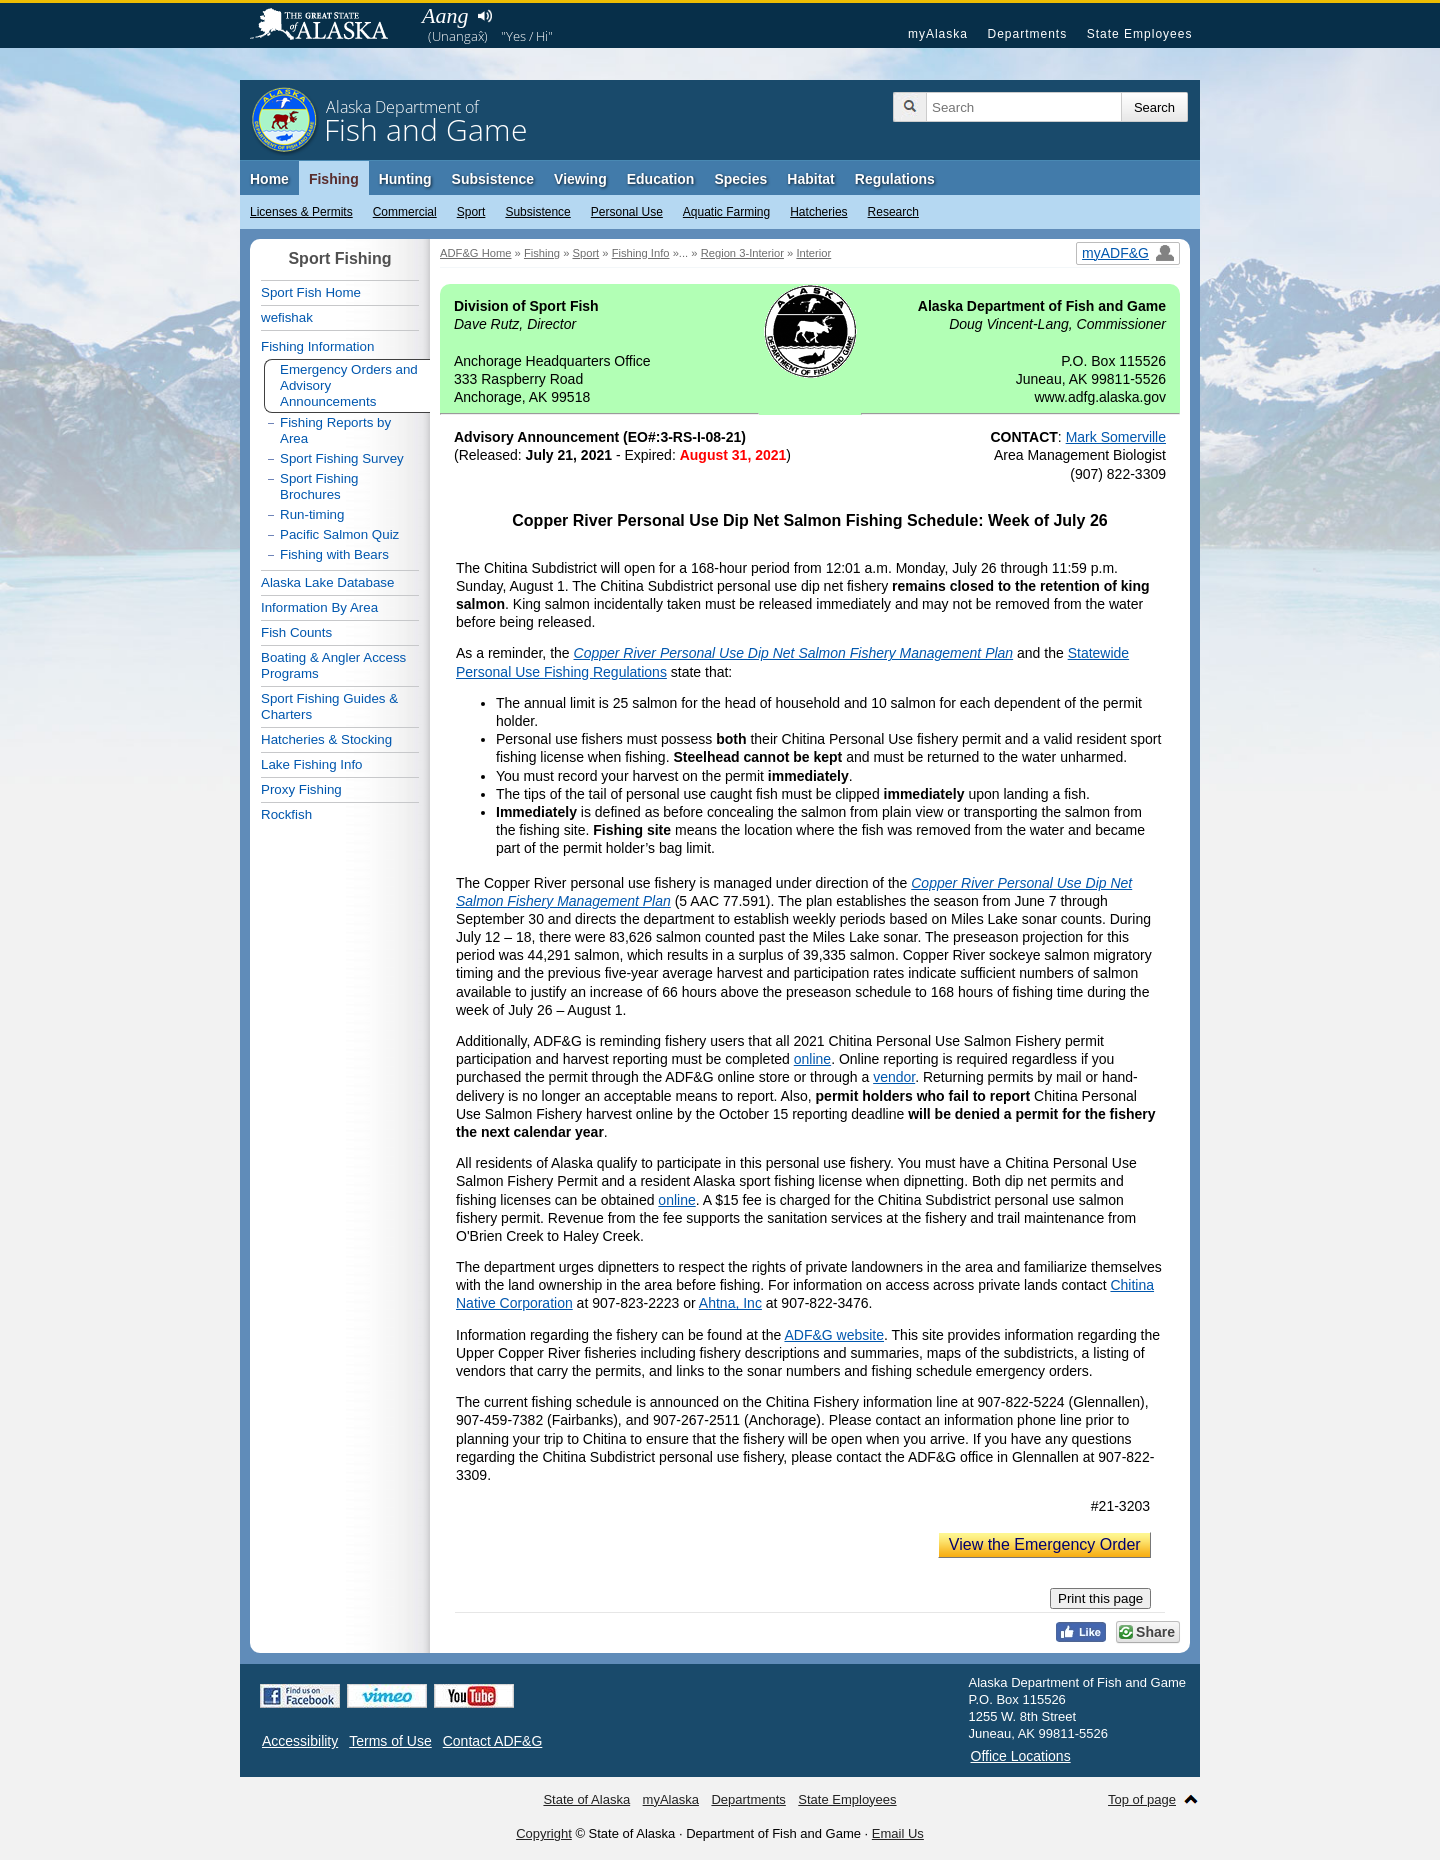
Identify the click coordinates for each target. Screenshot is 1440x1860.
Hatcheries (818, 212)
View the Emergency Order (1045, 1544)
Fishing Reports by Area (335, 430)
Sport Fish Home (311, 292)
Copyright (544, 1833)
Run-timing (312, 514)
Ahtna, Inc (730, 1303)
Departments (1027, 34)
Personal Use (627, 212)
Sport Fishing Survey (342, 458)
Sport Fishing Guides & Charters (329, 706)
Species (740, 179)
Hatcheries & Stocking (326, 739)
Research (893, 212)
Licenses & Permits (301, 212)
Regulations (895, 179)
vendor (894, 1077)
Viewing (580, 179)
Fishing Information (317, 346)
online (812, 1059)
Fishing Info (641, 253)
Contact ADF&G (493, 1741)
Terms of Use (390, 1741)
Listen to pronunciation (484, 16)
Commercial (405, 212)
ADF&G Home (476, 253)
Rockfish (286, 814)
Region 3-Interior (742, 253)
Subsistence (537, 212)
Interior (813, 253)
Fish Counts (296, 632)
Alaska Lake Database (327, 582)
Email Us (898, 1833)
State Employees (1140, 34)
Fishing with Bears (334, 554)
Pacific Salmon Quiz (339, 534)
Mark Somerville (1116, 437)
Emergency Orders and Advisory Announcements (349, 385)
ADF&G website (834, 1335)
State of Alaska (329, 26)
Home (269, 179)
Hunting (405, 179)
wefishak (287, 317)
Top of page (1142, 1799)
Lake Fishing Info (312, 764)
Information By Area (319, 607)
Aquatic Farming (726, 212)
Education (661, 179)
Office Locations (1021, 1756)
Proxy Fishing (301, 789)
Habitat (810, 179)
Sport (471, 212)
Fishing (334, 179)
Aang (445, 15)
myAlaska (938, 34)
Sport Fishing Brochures (319, 486)
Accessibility (300, 1741)
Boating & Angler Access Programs (333, 665)
